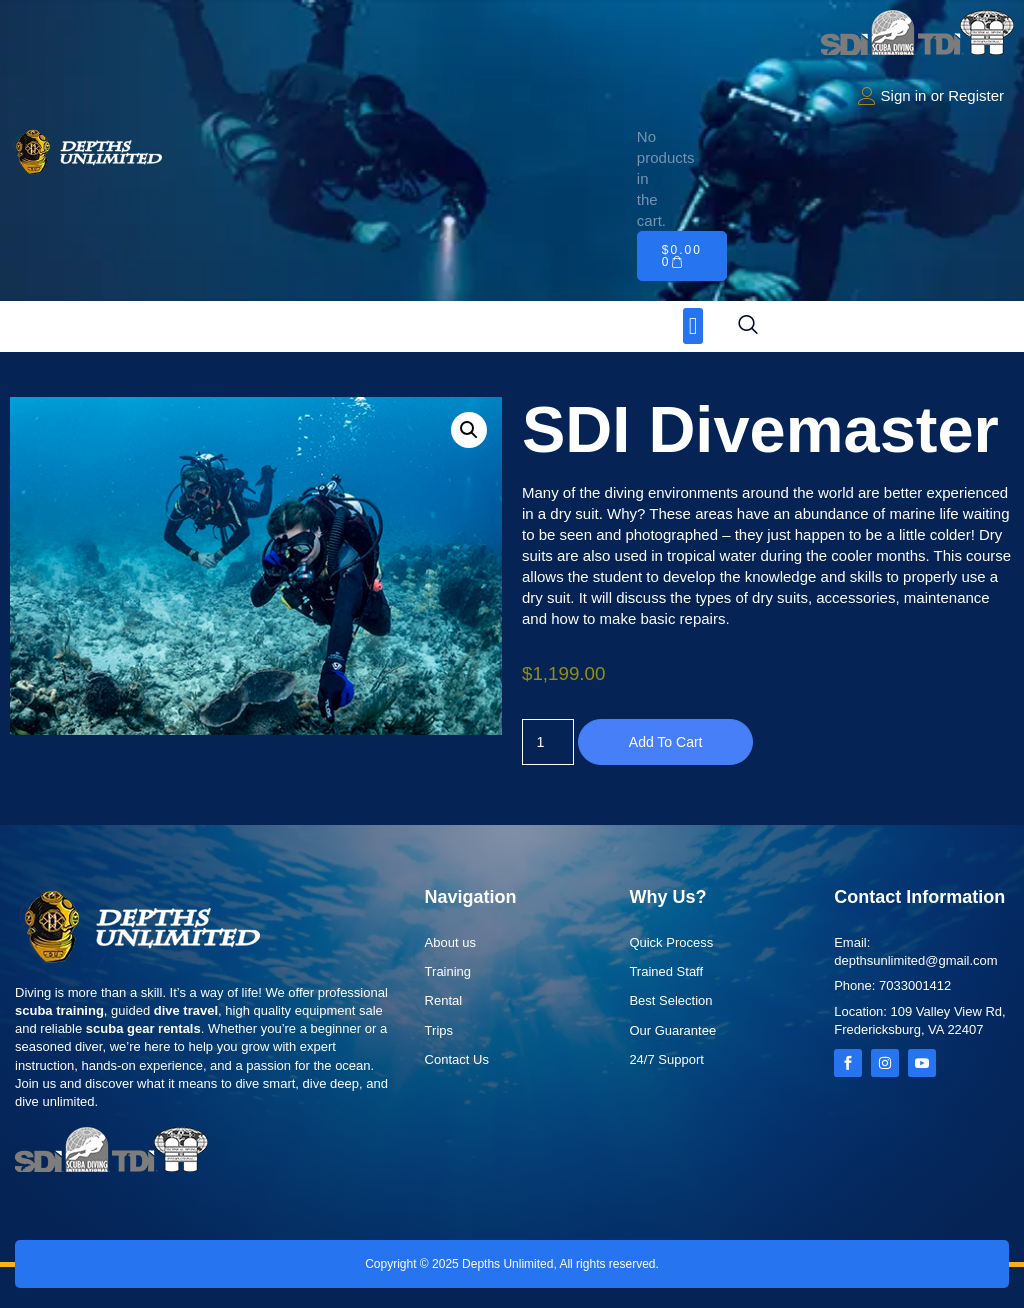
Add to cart (668, 742)
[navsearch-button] (748, 326)
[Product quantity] (549, 742)
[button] (693, 326)
